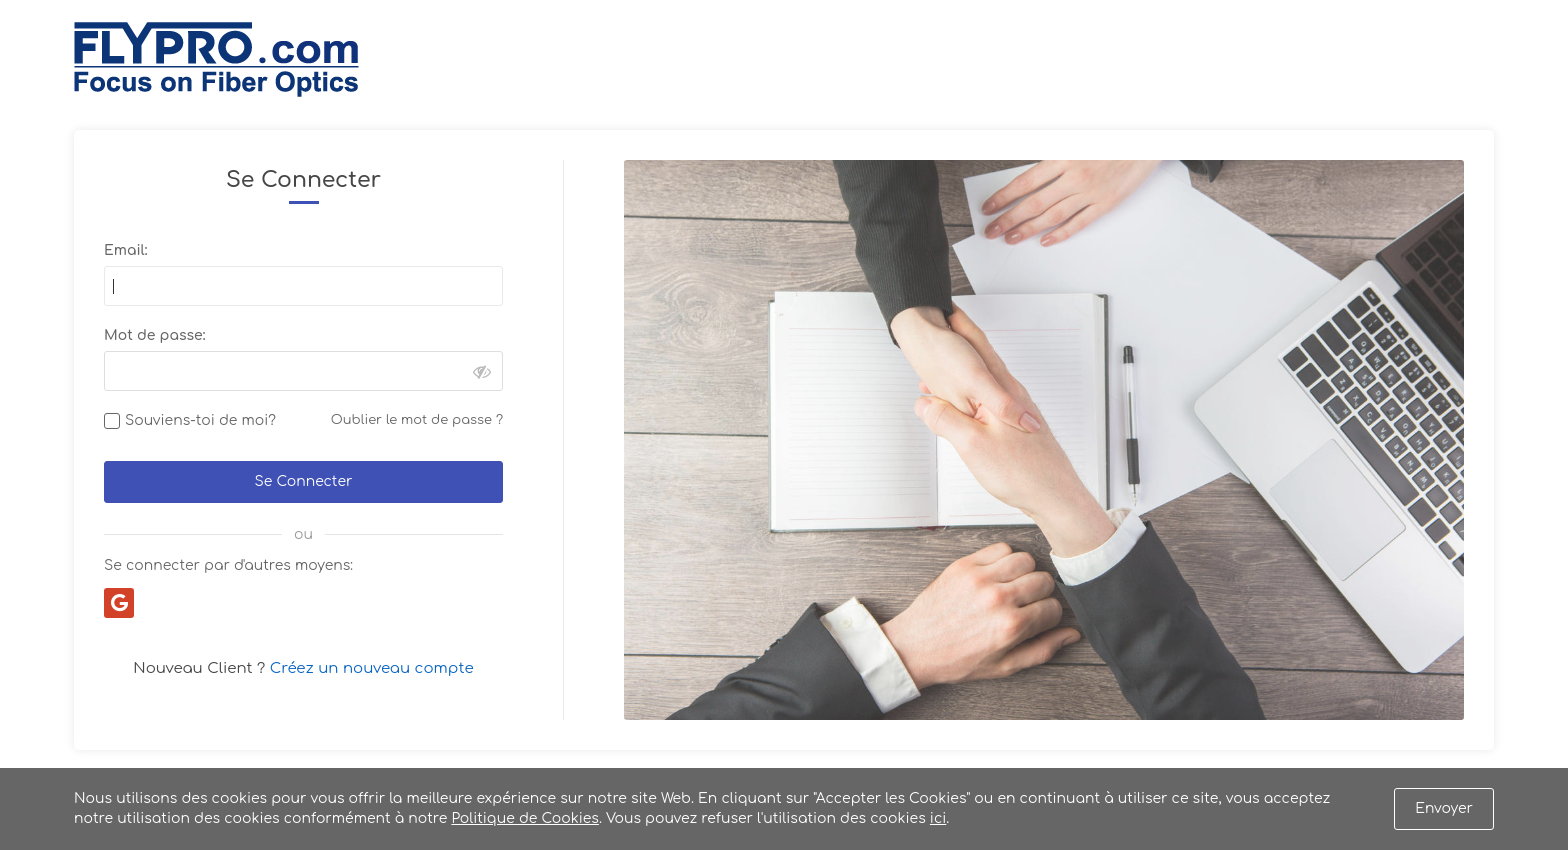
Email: (125, 250)
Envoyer (1444, 808)
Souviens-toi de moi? (200, 420)
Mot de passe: (154, 335)
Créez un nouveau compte (372, 668)
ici (938, 818)
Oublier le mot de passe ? (417, 420)
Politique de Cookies (524, 818)
